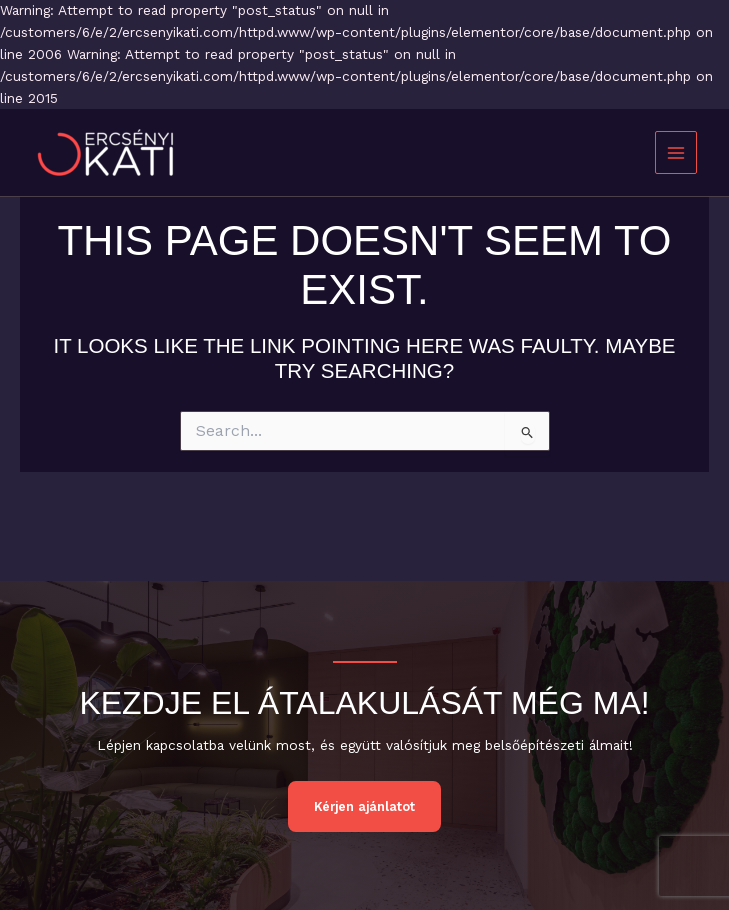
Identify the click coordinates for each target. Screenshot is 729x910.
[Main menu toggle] (676, 152)
